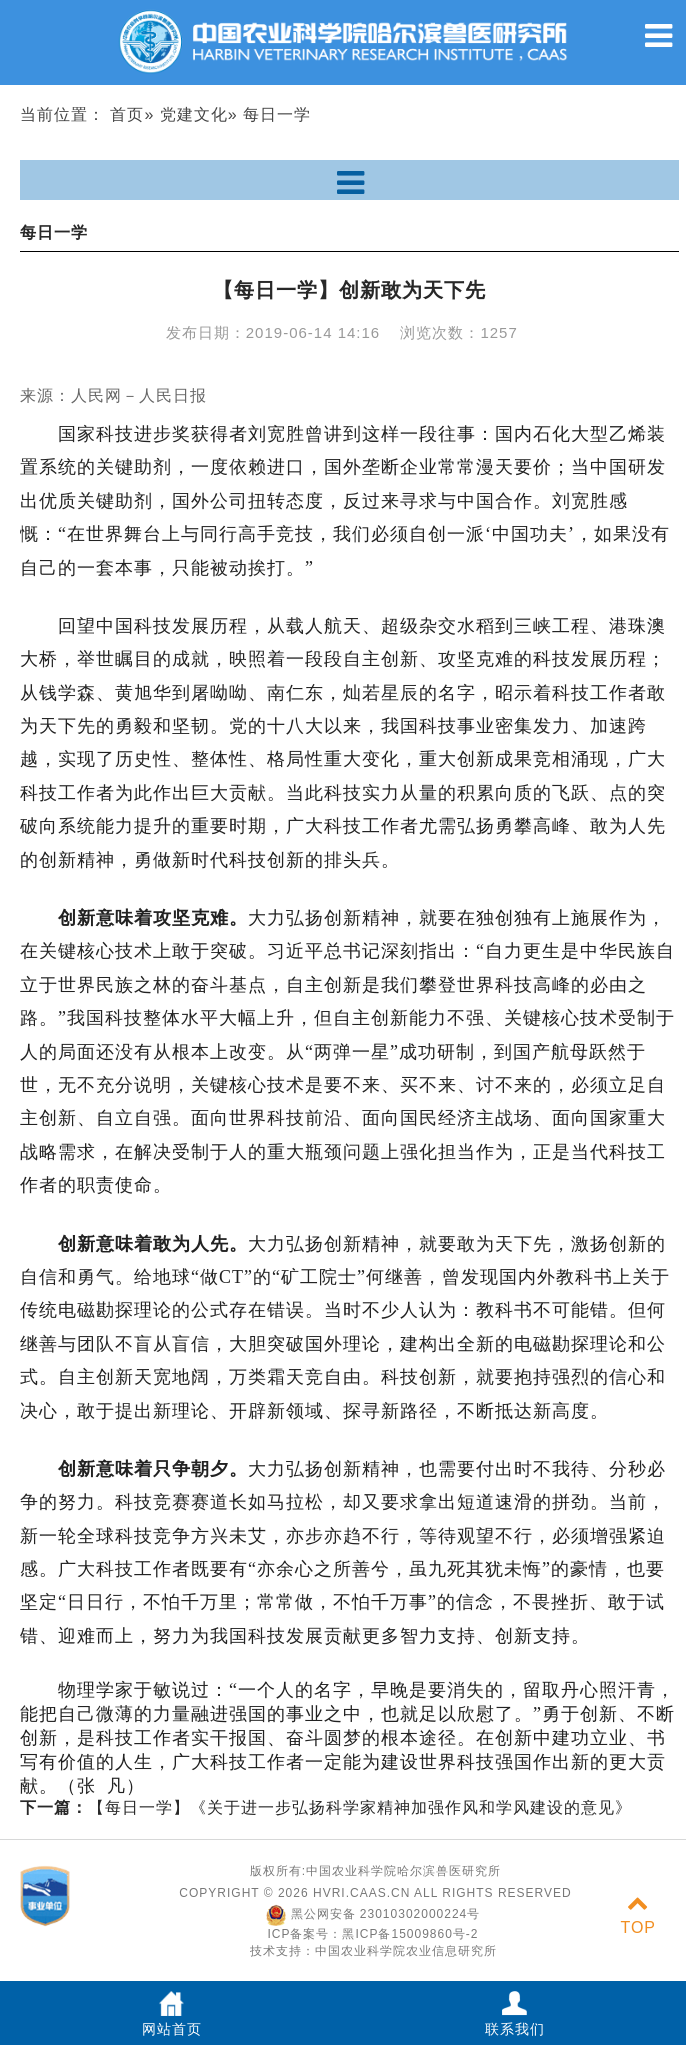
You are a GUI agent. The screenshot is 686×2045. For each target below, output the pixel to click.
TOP (638, 1915)
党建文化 (194, 114)
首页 (127, 114)
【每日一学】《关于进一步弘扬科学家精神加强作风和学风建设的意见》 (326, 1807)
